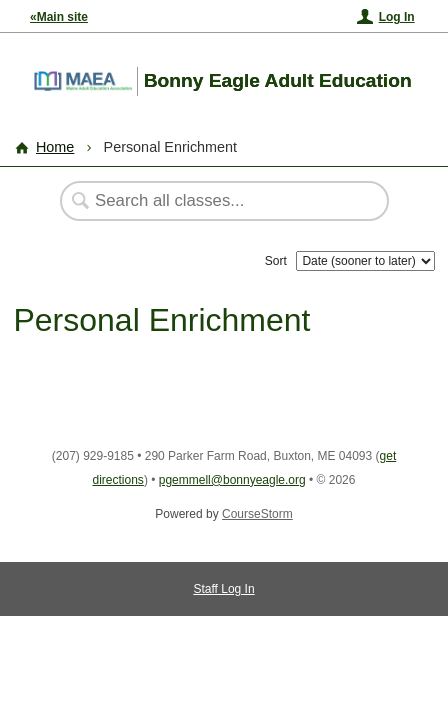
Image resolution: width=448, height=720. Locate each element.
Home (55, 147)
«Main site (59, 17)
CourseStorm (257, 514)
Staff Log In (223, 589)
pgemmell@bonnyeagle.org (232, 480)
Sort (276, 261)
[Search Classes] (214, 201)
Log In (397, 17)
